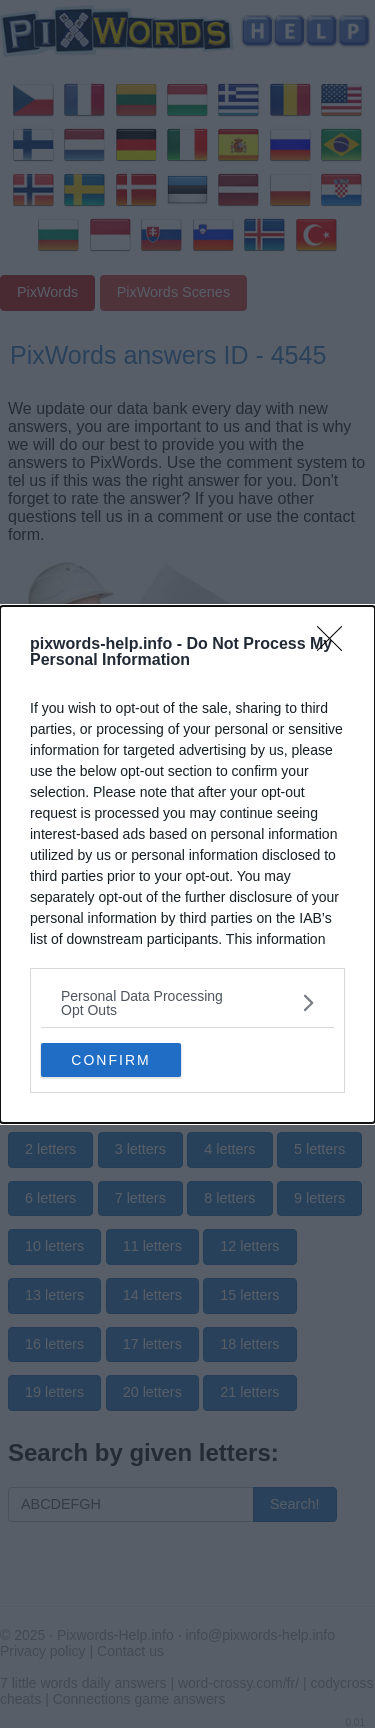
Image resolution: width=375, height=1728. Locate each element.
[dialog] (187, 864)
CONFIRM (110, 1060)
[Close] (336, 645)
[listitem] (187, 1003)
